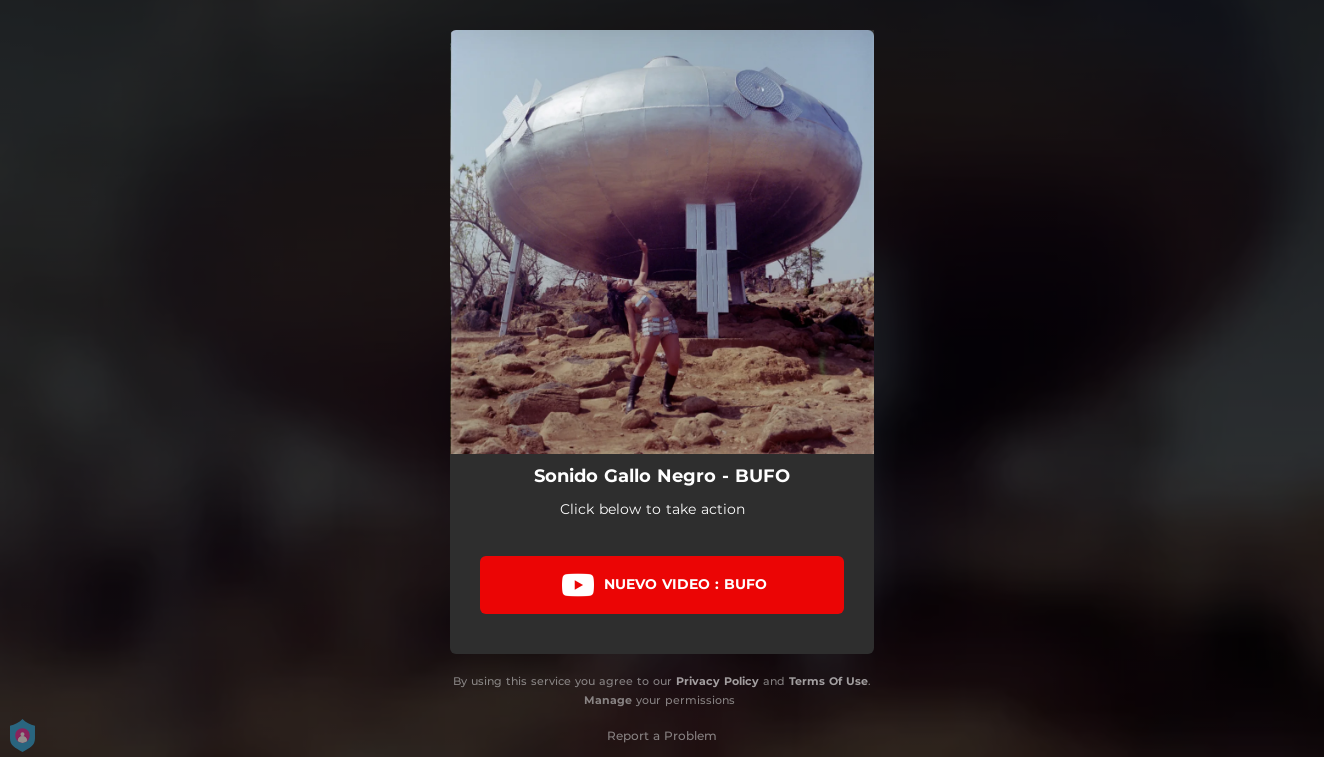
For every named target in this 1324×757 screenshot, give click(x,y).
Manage (608, 700)
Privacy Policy (717, 681)
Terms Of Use (828, 681)
